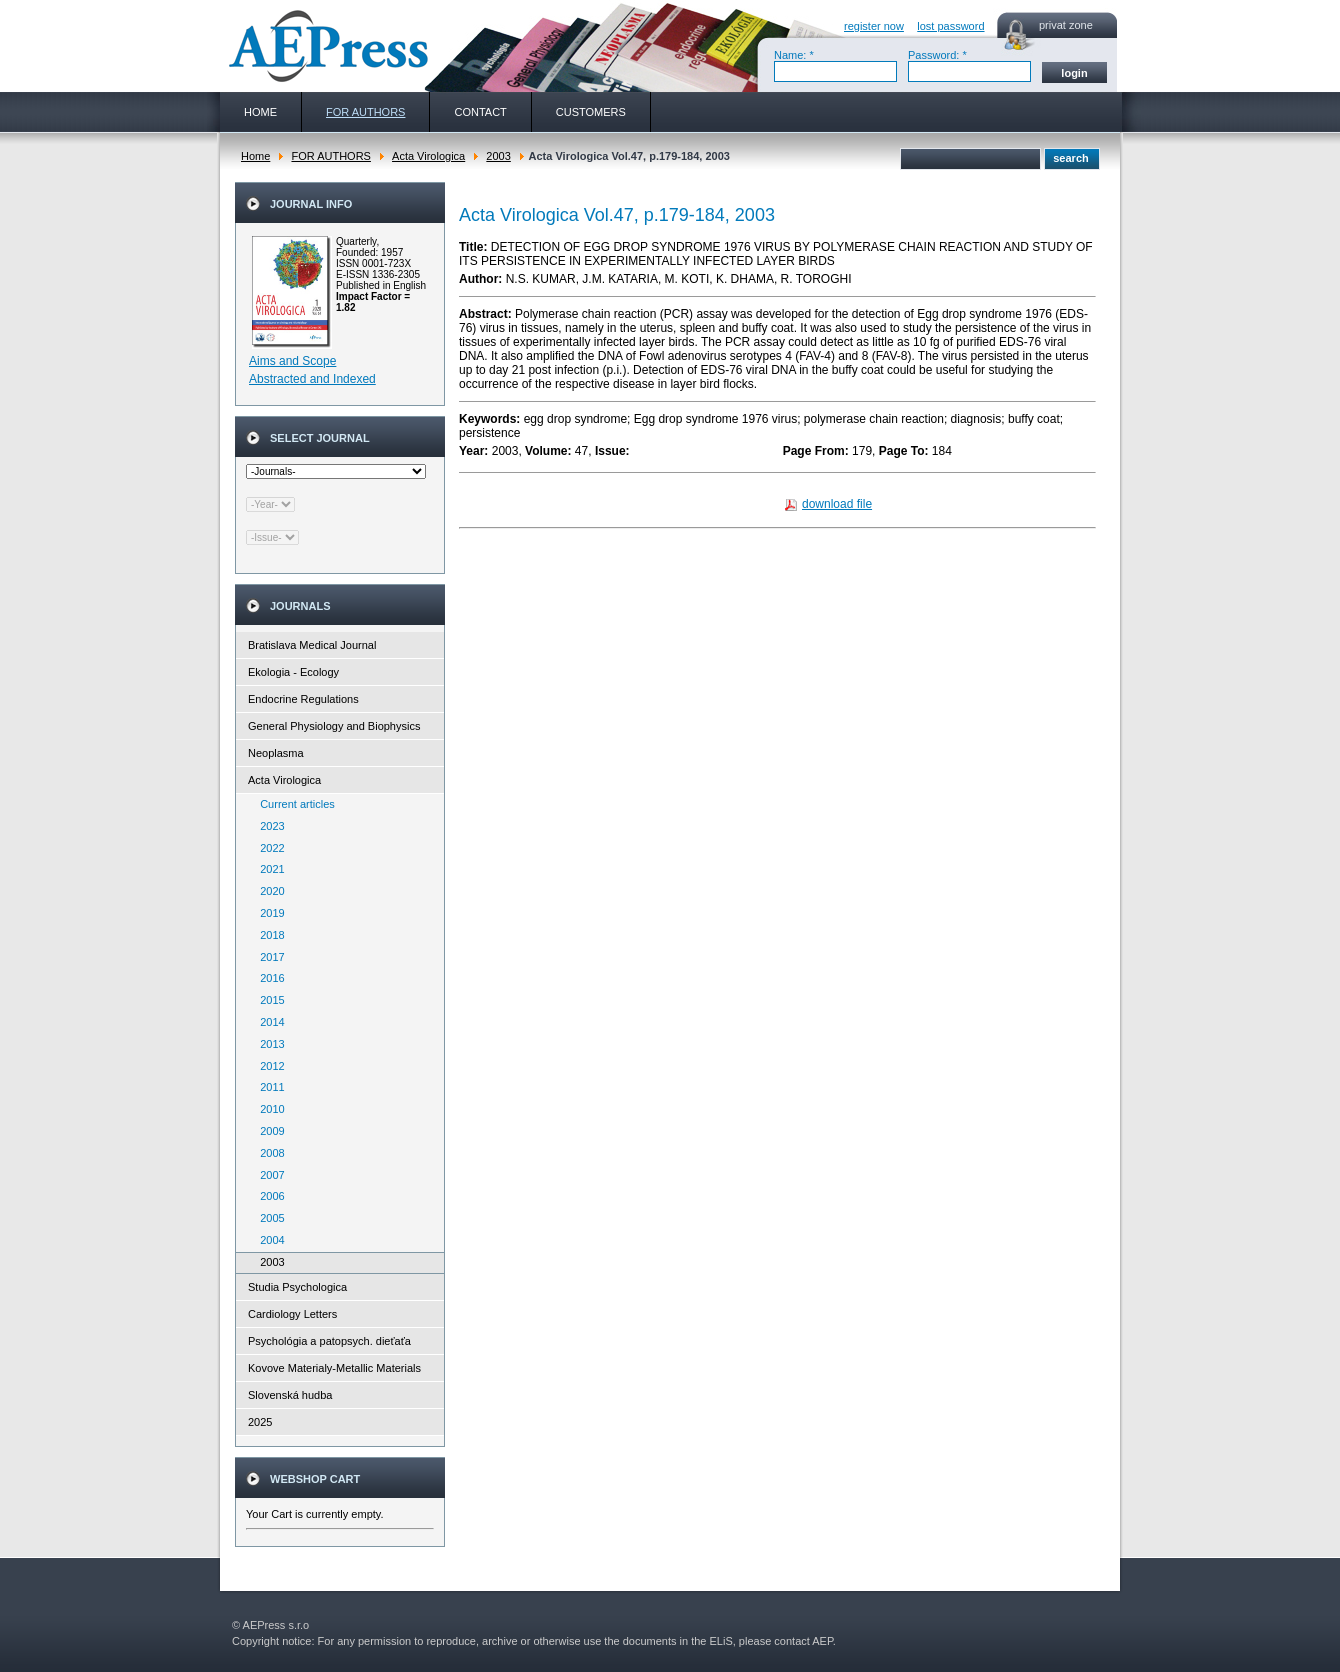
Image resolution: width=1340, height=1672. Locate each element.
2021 (268, 869)
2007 (268, 1175)
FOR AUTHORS (330, 156)
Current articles (293, 804)
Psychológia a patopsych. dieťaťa (329, 1341)
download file (837, 504)
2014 (268, 1022)
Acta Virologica (428, 156)
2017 (268, 957)
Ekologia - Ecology (293, 672)
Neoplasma (276, 753)
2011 (268, 1087)
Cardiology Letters (292, 1314)
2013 (268, 1044)
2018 (268, 935)
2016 (268, 978)
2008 (268, 1153)
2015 (268, 1000)
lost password (950, 26)
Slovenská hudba (290, 1395)
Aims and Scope (292, 361)
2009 (268, 1131)
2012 (268, 1066)
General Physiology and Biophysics (334, 726)
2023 (268, 826)
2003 (498, 156)
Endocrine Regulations (303, 699)
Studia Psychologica (297, 1287)
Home (255, 156)
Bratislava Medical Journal (312, 645)
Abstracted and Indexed (312, 379)
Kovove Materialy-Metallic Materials (334, 1368)
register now (874, 26)
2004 (268, 1240)
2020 (268, 891)
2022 (268, 848)
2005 (268, 1218)
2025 (260, 1422)
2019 (268, 913)
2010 (268, 1109)
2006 (268, 1196)
